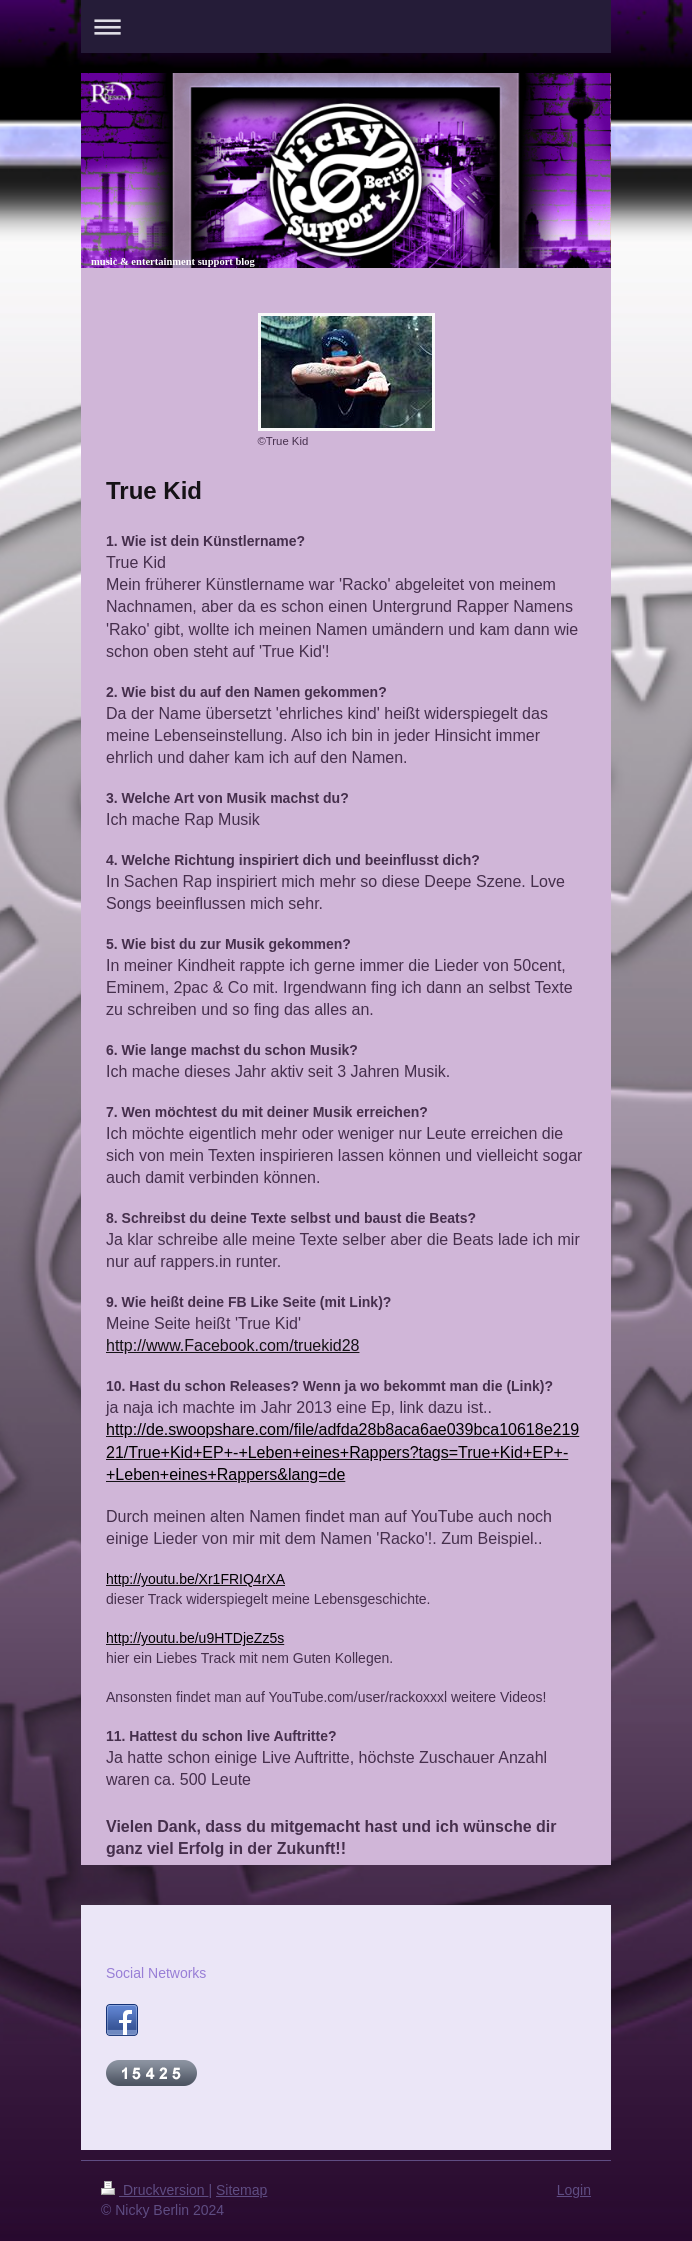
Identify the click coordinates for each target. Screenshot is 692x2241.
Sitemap (241, 2190)
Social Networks (156, 1973)
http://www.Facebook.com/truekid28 (232, 1345)
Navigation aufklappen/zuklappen (346, 26)
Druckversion (154, 2190)
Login (574, 2190)
